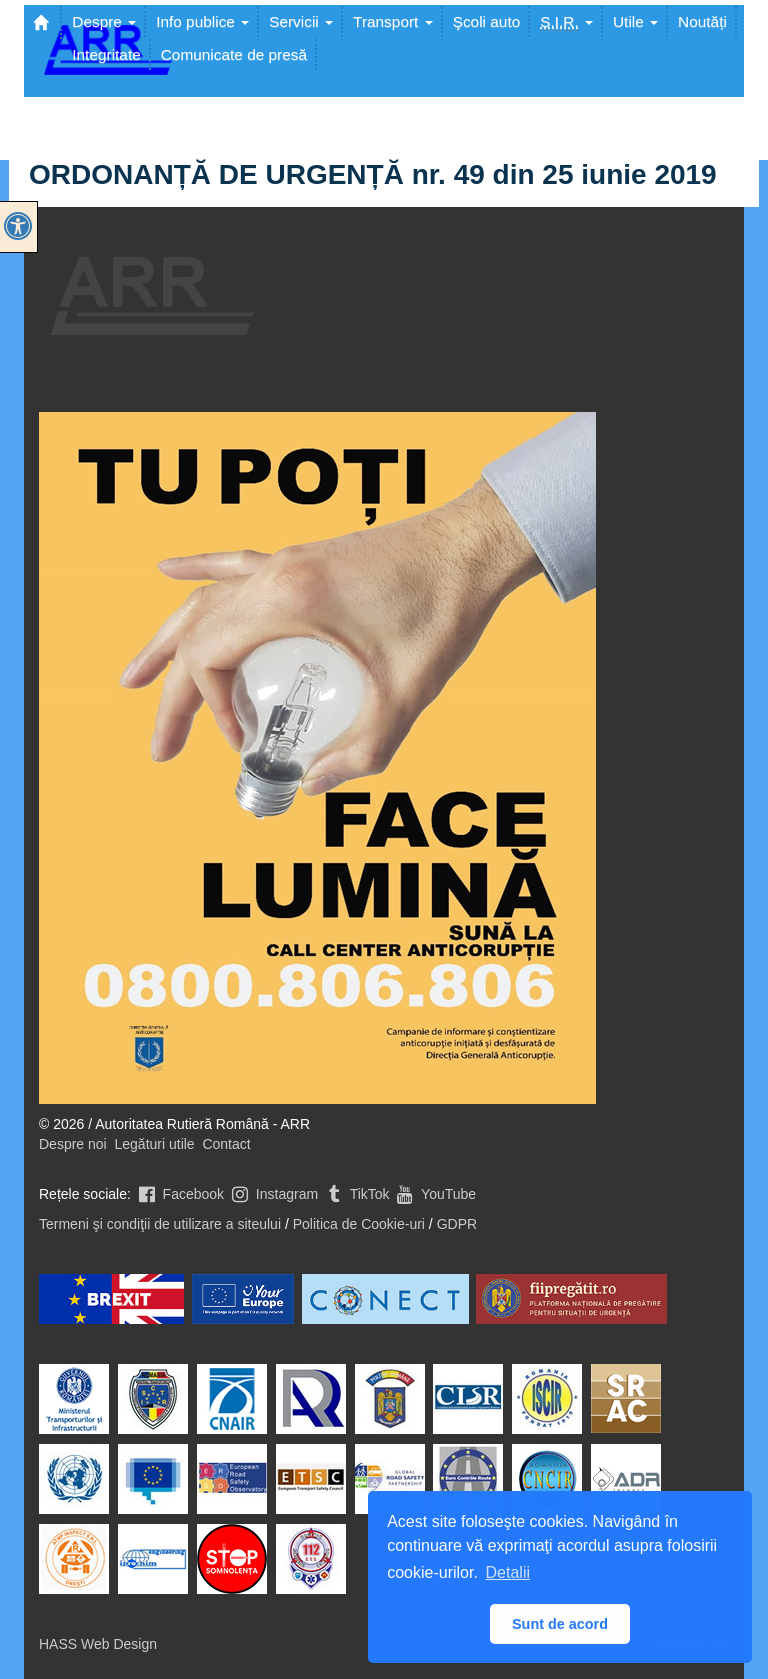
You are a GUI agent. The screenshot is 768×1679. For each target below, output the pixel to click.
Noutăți (702, 21)
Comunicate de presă (234, 54)
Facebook (179, 1194)
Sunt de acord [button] (560, 1624)
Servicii (301, 21)
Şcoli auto (487, 21)
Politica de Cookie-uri (359, 1224)
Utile (635, 21)
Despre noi (73, 1144)
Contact (226, 1144)
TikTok (356, 1194)
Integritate (106, 54)
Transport (393, 21)
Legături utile (154, 1144)
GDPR (457, 1224)
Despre (104, 21)
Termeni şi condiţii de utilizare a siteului (160, 1224)
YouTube (434, 1194)
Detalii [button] (508, 1572)
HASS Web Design (98, 1644)
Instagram (273, 1194)
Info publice (202, 21)
